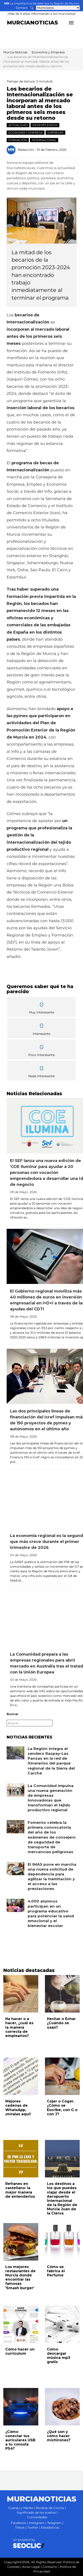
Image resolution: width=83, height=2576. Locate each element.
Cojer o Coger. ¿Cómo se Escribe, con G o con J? (62, 2107)
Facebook (18, 2523)
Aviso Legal (31, 2567)
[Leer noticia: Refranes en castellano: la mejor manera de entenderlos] (20, 2158)
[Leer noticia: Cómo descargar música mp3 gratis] (62, 2324)
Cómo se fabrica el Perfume (56, 2271)
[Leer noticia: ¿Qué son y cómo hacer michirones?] (62, 2406)
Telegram (54, 2523)
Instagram (36, 2523)
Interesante (41, 1028)
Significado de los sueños (36, 2512)
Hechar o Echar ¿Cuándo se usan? (61, 2023)
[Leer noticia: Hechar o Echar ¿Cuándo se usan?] (62, 1994)
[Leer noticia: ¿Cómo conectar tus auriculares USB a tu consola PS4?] (20, 2406)
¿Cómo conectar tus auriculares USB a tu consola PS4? (20, 2440)
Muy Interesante (41, 1007)
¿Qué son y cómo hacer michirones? (58, 2436)
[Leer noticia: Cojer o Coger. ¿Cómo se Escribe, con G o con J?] (62, 2076)
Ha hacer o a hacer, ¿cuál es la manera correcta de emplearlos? (19, 2027)
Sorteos (22, 8)
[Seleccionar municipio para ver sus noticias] (58, 8)
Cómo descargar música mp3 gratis (58, 2355)
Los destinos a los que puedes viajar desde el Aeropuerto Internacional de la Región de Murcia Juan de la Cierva (62, 2198)
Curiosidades (37, 2517)
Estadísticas (50, 2527)
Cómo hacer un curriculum (20, 2351)
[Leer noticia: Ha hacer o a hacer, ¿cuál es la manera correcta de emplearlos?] (20, 1994)
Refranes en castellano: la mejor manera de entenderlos (20, 2190)
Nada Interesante (41, 1071)
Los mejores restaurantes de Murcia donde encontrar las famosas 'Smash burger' (20, 2277)
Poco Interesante (41, 1050)
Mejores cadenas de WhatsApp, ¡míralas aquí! (18, 2107)
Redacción (26, 150)
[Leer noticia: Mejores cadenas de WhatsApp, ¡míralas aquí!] (20, 2076)
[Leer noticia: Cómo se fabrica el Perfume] (62, 2242)
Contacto (49, 2567)
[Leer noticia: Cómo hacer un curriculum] (20, 2324)
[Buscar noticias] (31, 8)
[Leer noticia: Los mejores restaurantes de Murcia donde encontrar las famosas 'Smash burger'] (20, 2242)
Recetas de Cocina (50, 2508)
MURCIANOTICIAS (32, 22)
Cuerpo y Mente (20, 2508)
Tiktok (20, 2527)
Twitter (32, 2527)
